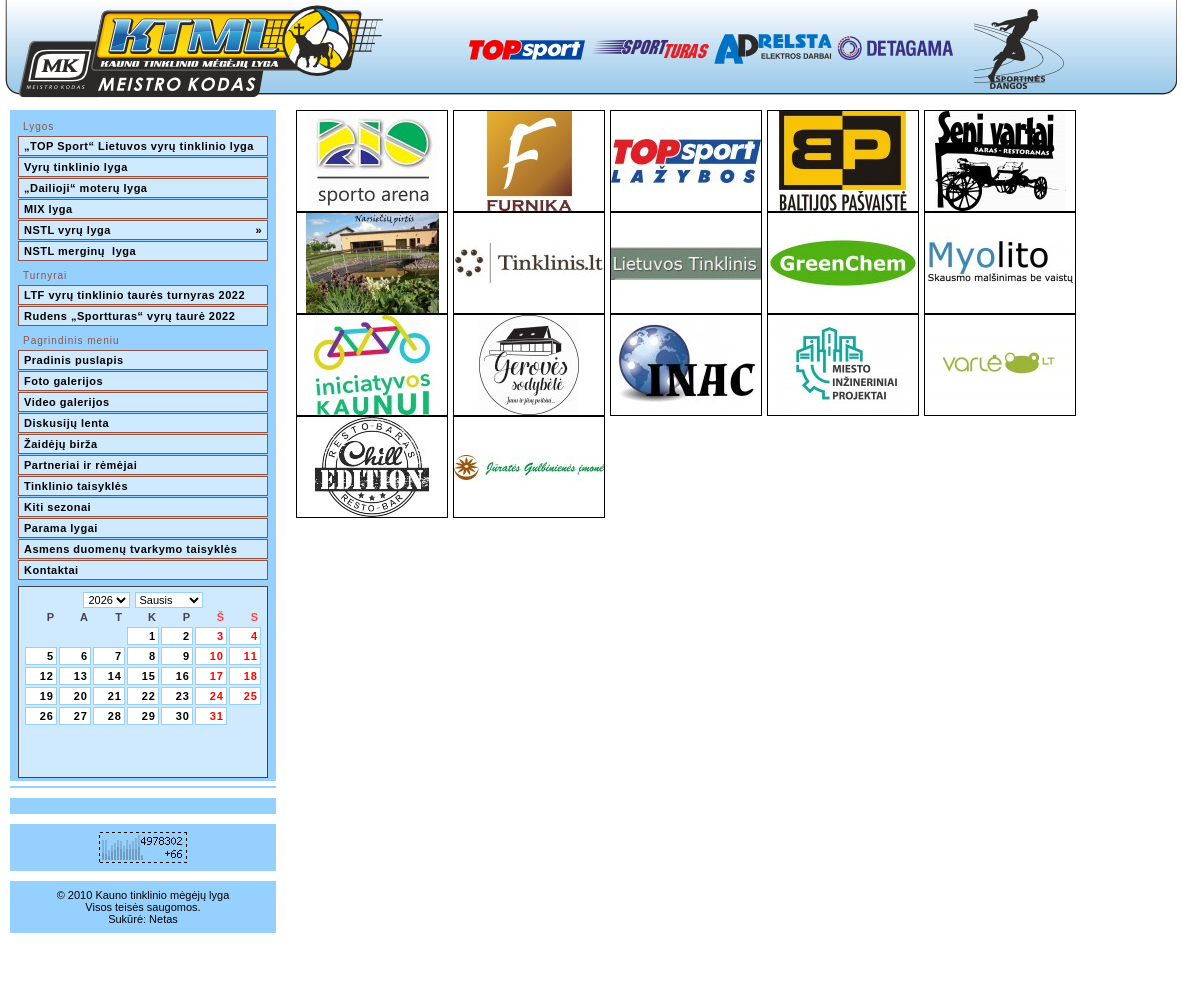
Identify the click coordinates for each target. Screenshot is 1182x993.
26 (47, 716)
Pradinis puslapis (74, 360)
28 (115, 716)
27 (81, 716)
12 (47, 676)
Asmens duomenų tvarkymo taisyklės (130, 549)
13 (81, 676)
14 (115, 676)
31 (217, 716)
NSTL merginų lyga (80, 251)
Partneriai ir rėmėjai (80, 465)
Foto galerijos (63, 381)
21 (115, 696)
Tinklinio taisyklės (76, 486)
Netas (163, 919)
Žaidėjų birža (61, 444)
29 (149, 716)
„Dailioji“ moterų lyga (85, 188)
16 (183, 676)
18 (251, 676)
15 (149, 676)
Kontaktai (51, 570)
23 (183, 696)
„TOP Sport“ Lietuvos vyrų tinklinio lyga (139, 146)
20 (81, 696)
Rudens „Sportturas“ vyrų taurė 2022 (129, 316)
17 (217, 676)
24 (217, 696)
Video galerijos (67, 402)
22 (149, 696)
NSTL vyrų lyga (143, 230)
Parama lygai (61, 528)
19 (47, 696)
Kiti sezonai (57, 507)
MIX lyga (48, 209)
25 (251, 696)
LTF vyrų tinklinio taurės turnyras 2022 (136, 295)
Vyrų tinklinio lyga (76, 167)
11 (251, 656)
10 (217, 656)
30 (183, 716)
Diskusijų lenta (66, 423)
